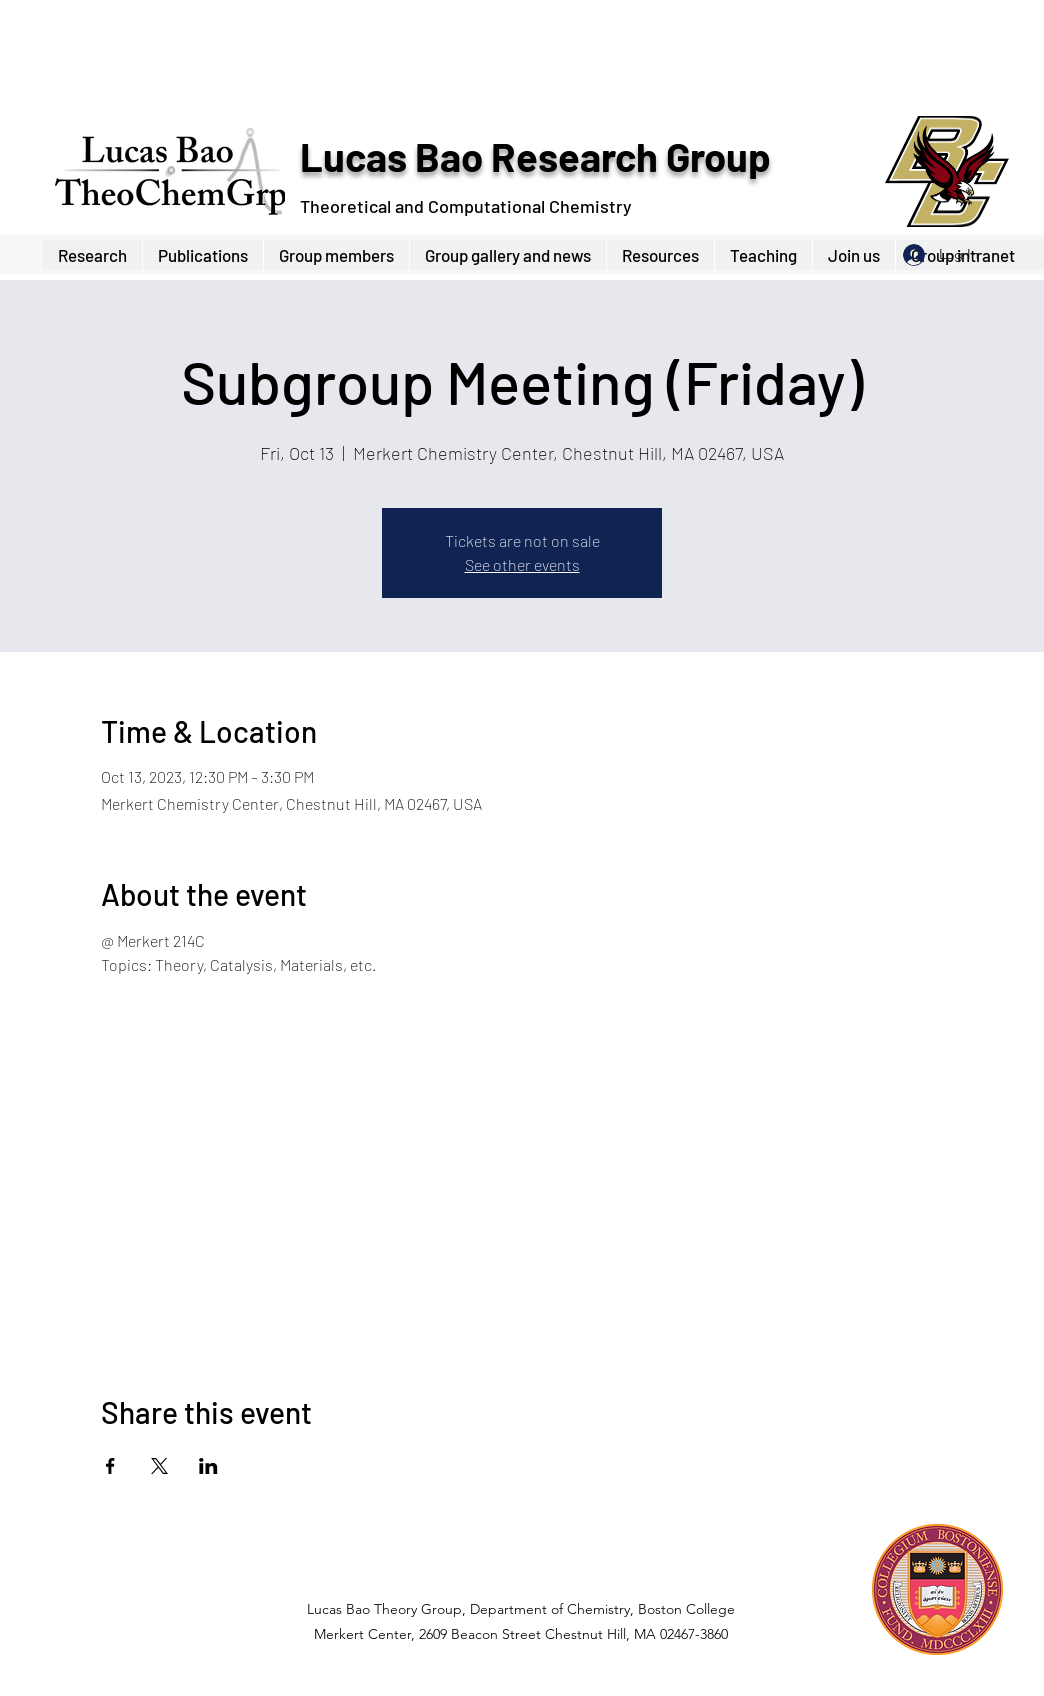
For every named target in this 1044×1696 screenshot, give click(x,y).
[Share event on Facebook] (110, 1466)
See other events (522, 564)
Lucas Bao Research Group (535, 156)
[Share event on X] (159, 1466)
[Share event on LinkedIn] (208, 1466)
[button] (336, 255)
